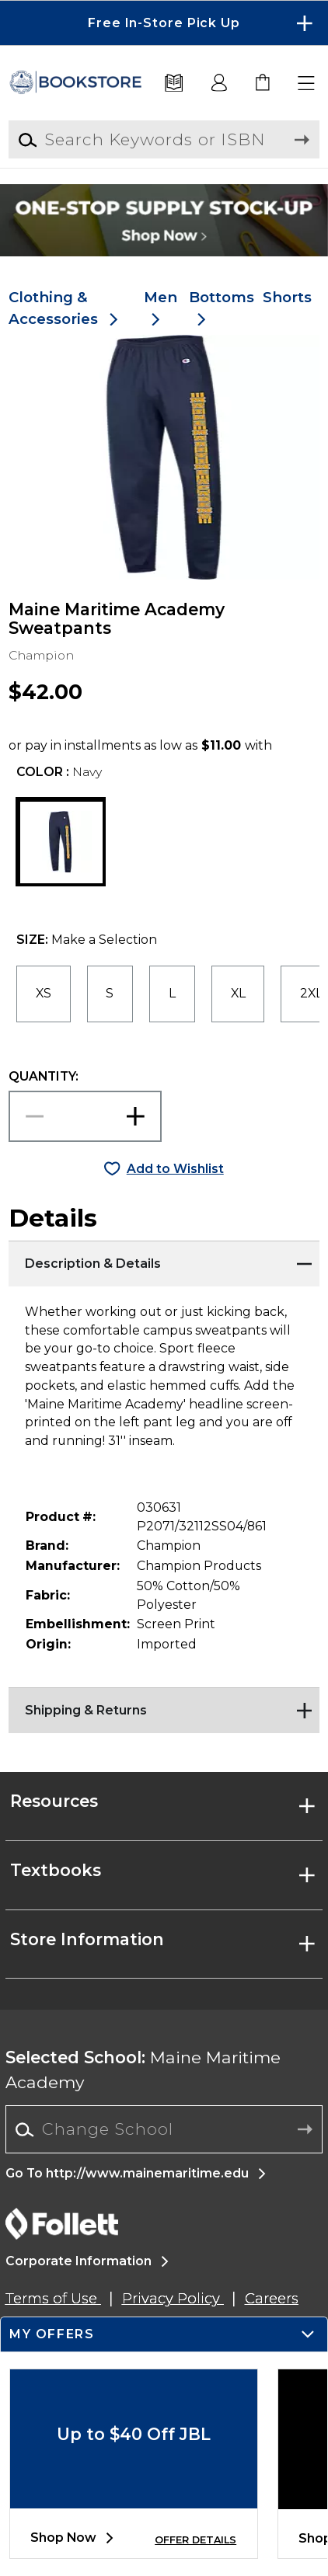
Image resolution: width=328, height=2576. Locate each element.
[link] (263, 83)
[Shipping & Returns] (164, 1706)
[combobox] (164, 2129)
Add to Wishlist (175, 1168)
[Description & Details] (164, 1260)
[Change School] (164, 2129)
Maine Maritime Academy (143, 2070)
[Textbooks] (174, 83)
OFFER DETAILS (195, 2540)
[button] (307, 83)
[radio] (43, 994)
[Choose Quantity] (85, 1116)
